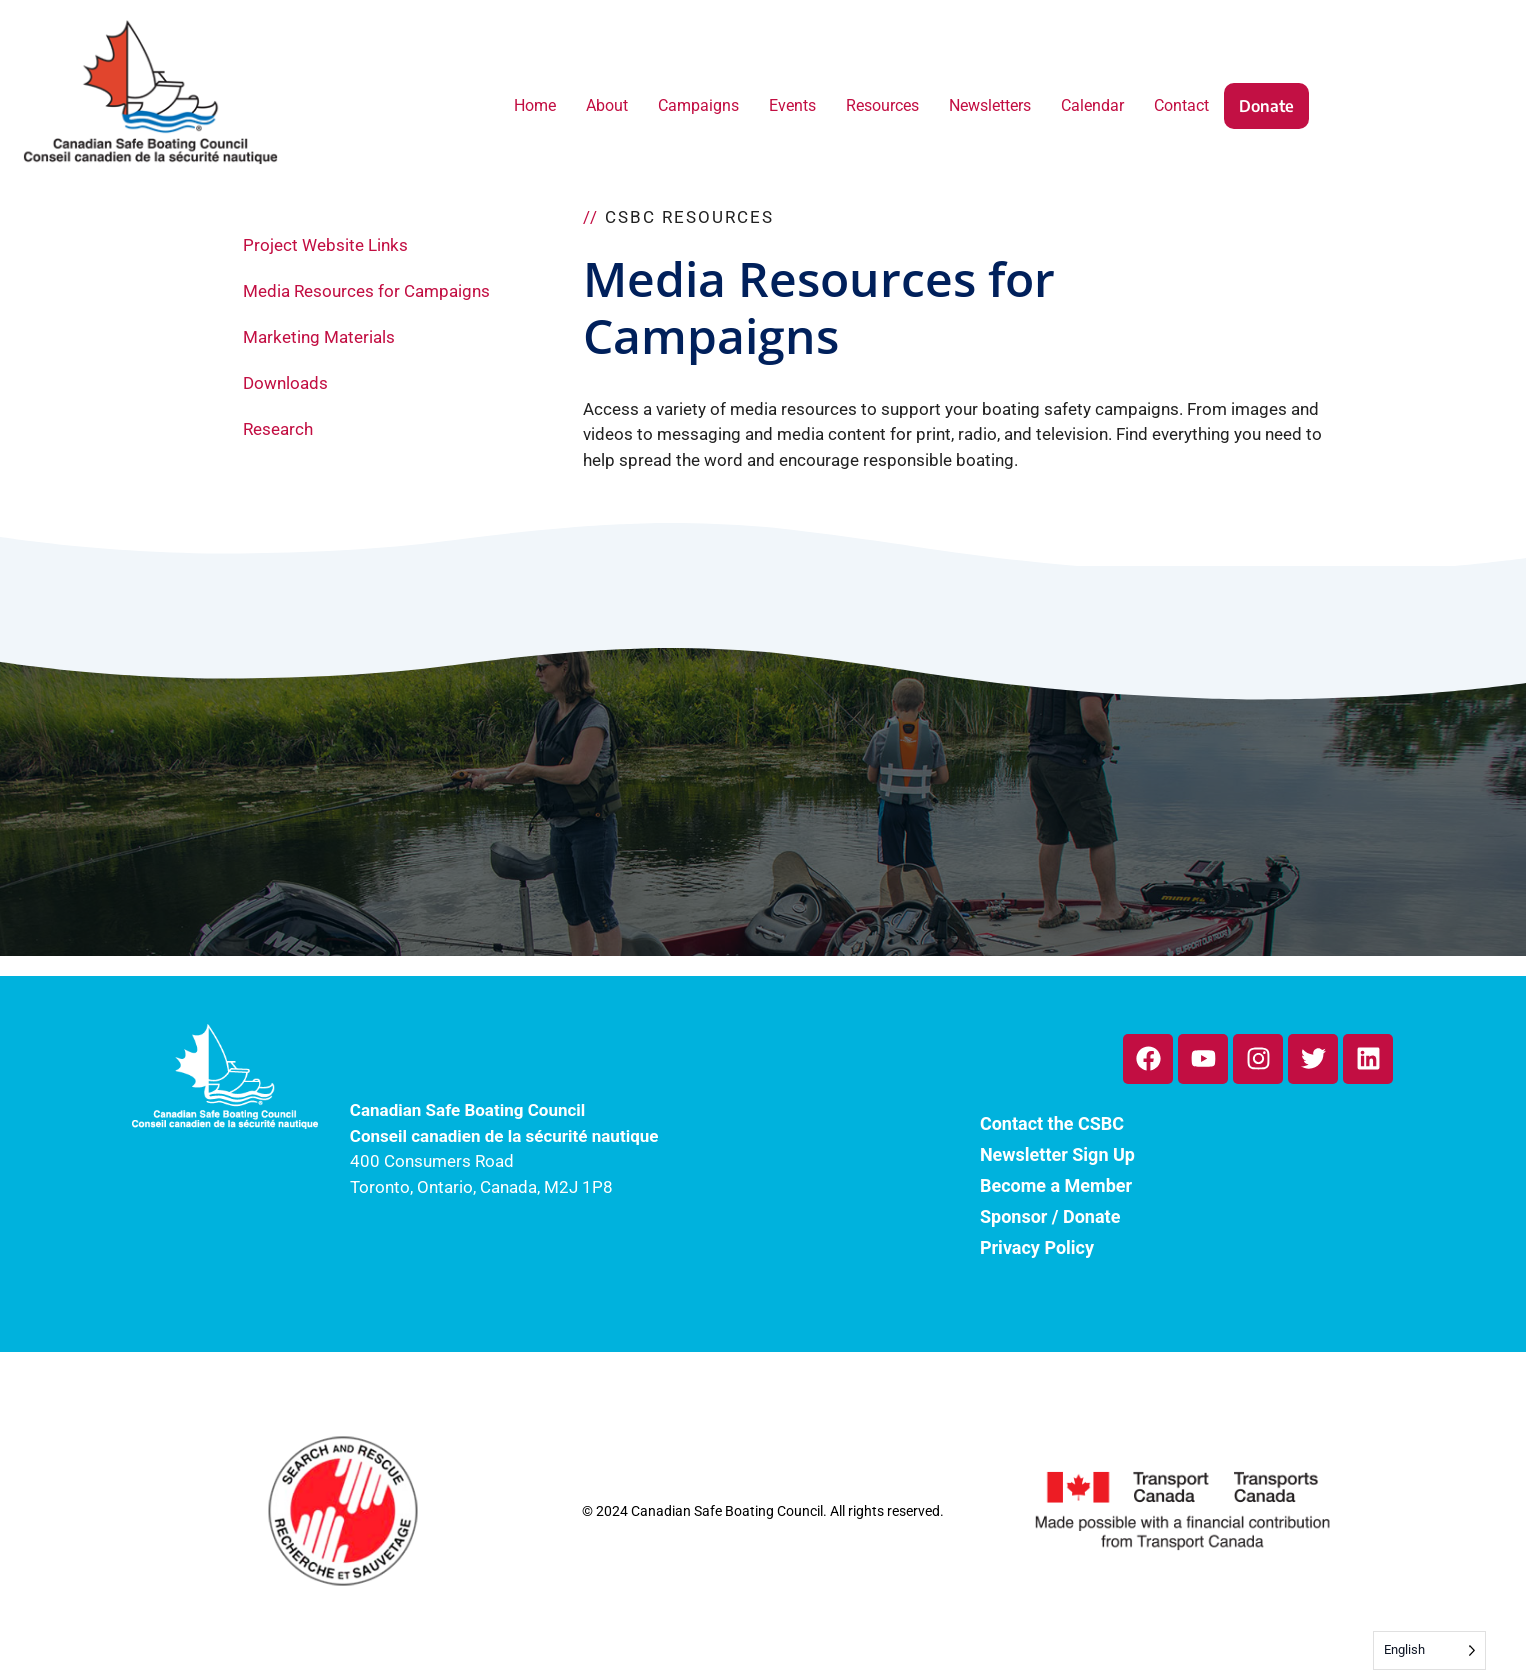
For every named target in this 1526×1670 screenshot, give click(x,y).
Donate (1266, 106)
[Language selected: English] (1429, 1650)
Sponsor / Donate (1050, 1216)
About (607, 105)
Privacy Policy (1037, 1247)
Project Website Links (325, 245)
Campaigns (698, 105)
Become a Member (1056, 1185)
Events (792, 105)
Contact (1181, 105)
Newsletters (990, 105)
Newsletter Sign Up (1057, 1154)
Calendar (1092, 105)
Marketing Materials (319, 337)
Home (535, 105)
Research (278, 429)
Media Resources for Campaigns (366, 291)
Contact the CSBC (1052, 1123)
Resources (882, 105)
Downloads (285, 383)
